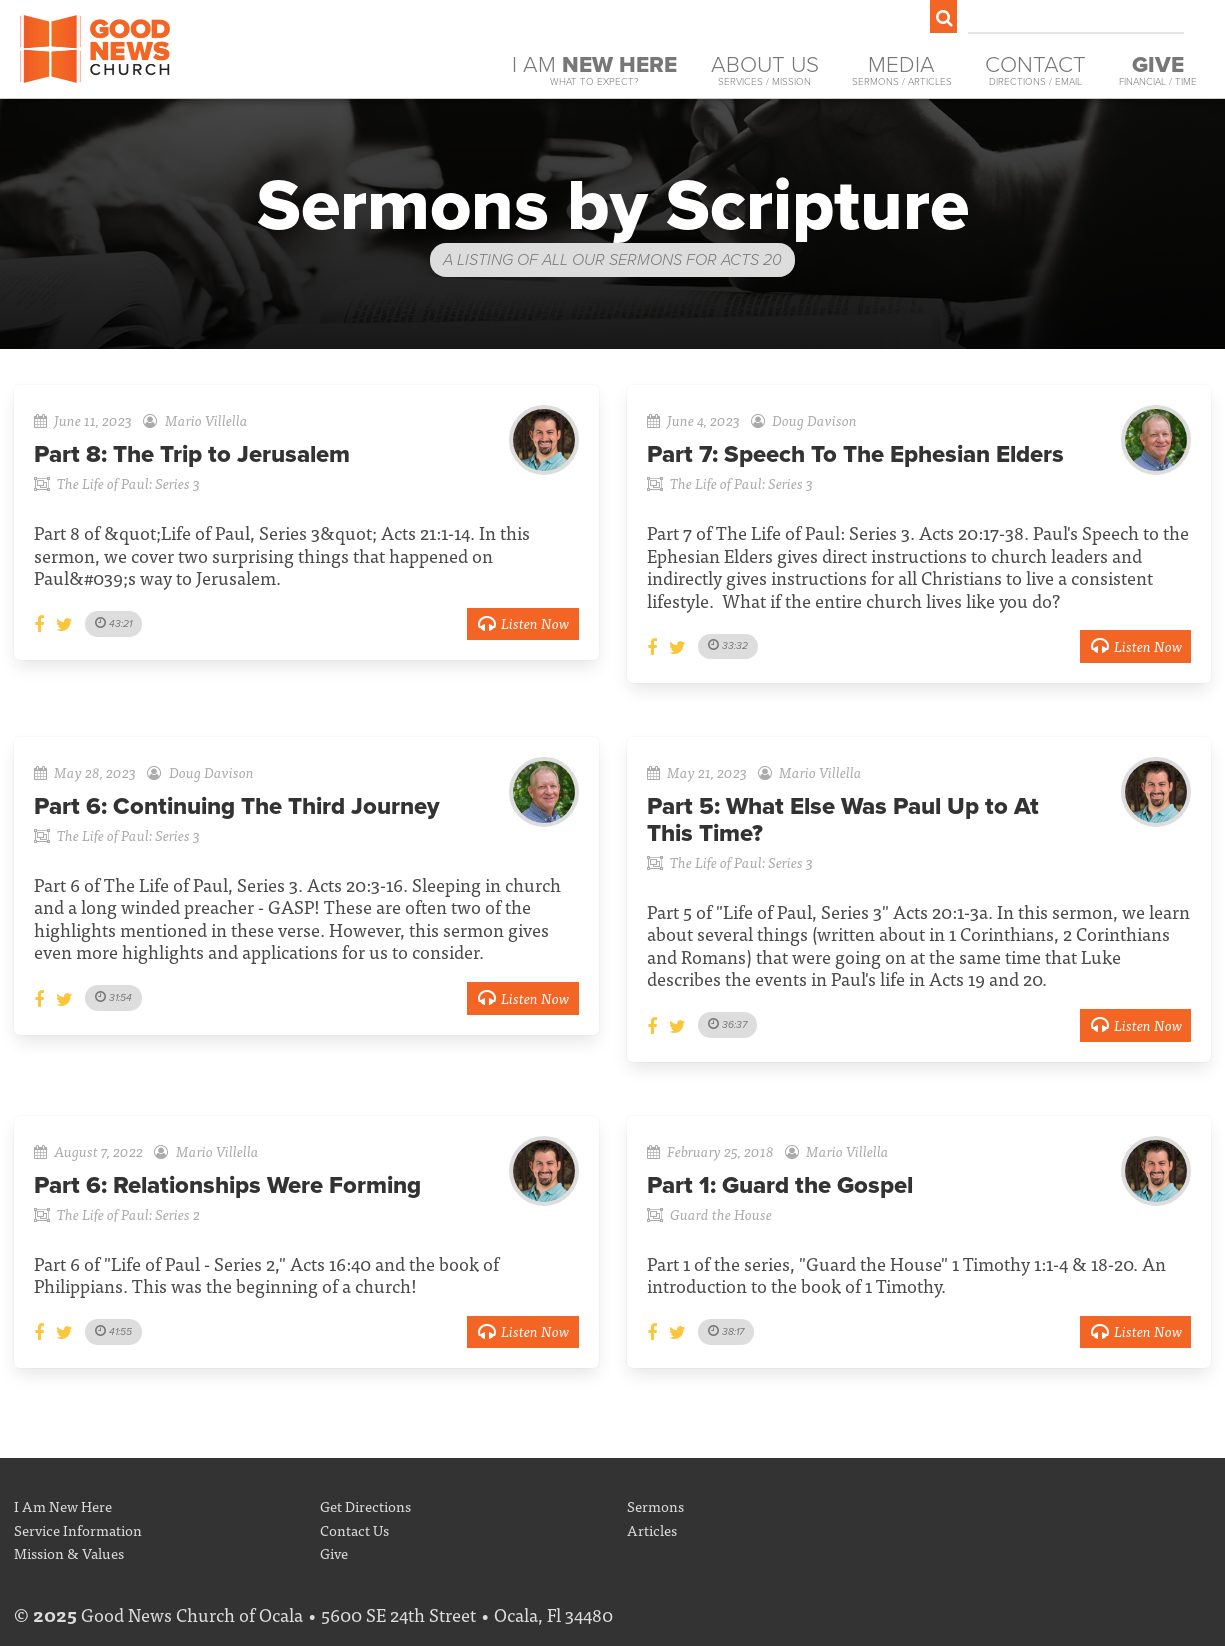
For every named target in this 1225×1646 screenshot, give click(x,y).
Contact (1035, 70)
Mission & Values (69, 1552)
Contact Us (354, 1529)
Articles (652, 1529)
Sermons (655, 1505)
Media (902, 70)
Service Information (78, 1529)
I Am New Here (63, 1505)
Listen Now (523, 622)
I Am (594, 70)
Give (334, 1552)
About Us (765, 70)
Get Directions (365, 1505)
